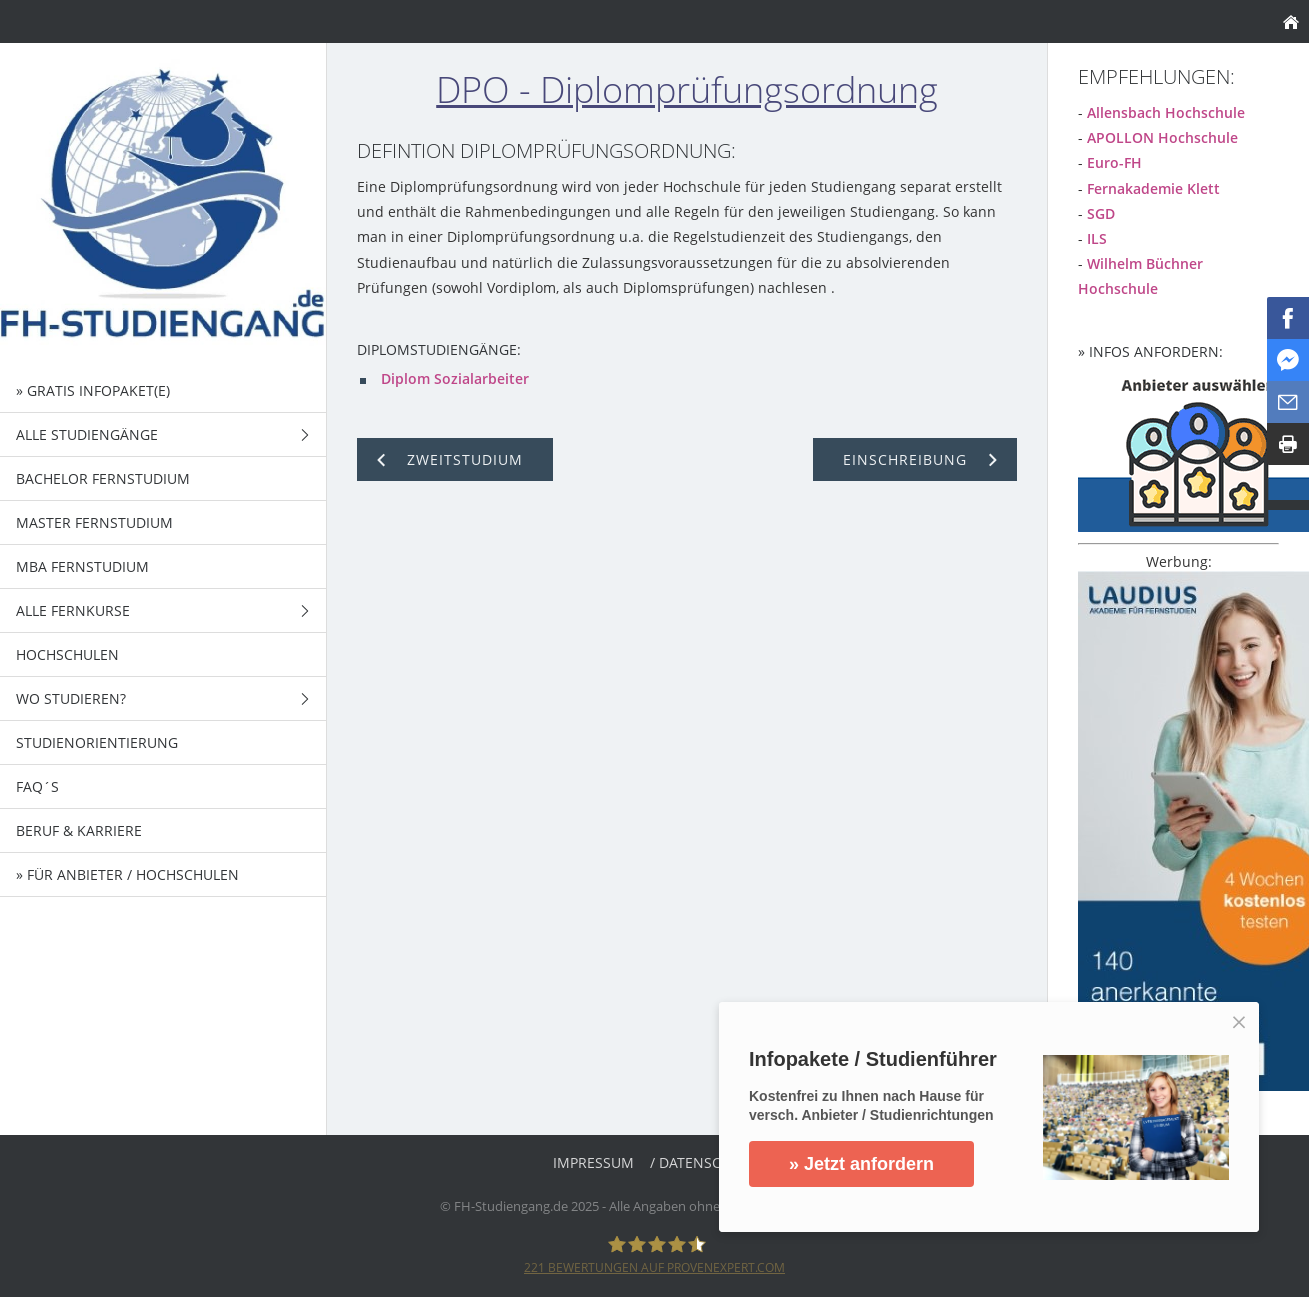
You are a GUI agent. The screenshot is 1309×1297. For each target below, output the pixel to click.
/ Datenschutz (703, 1162)
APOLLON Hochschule (1162, 137)
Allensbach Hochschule (1166, 112)
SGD (1101, 213)
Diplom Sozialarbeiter (455, 378)
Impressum (593, 1162)
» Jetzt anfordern (861, 1164)
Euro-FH (1114, 162)
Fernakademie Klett (1153, 188)
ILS (1097, 238)
